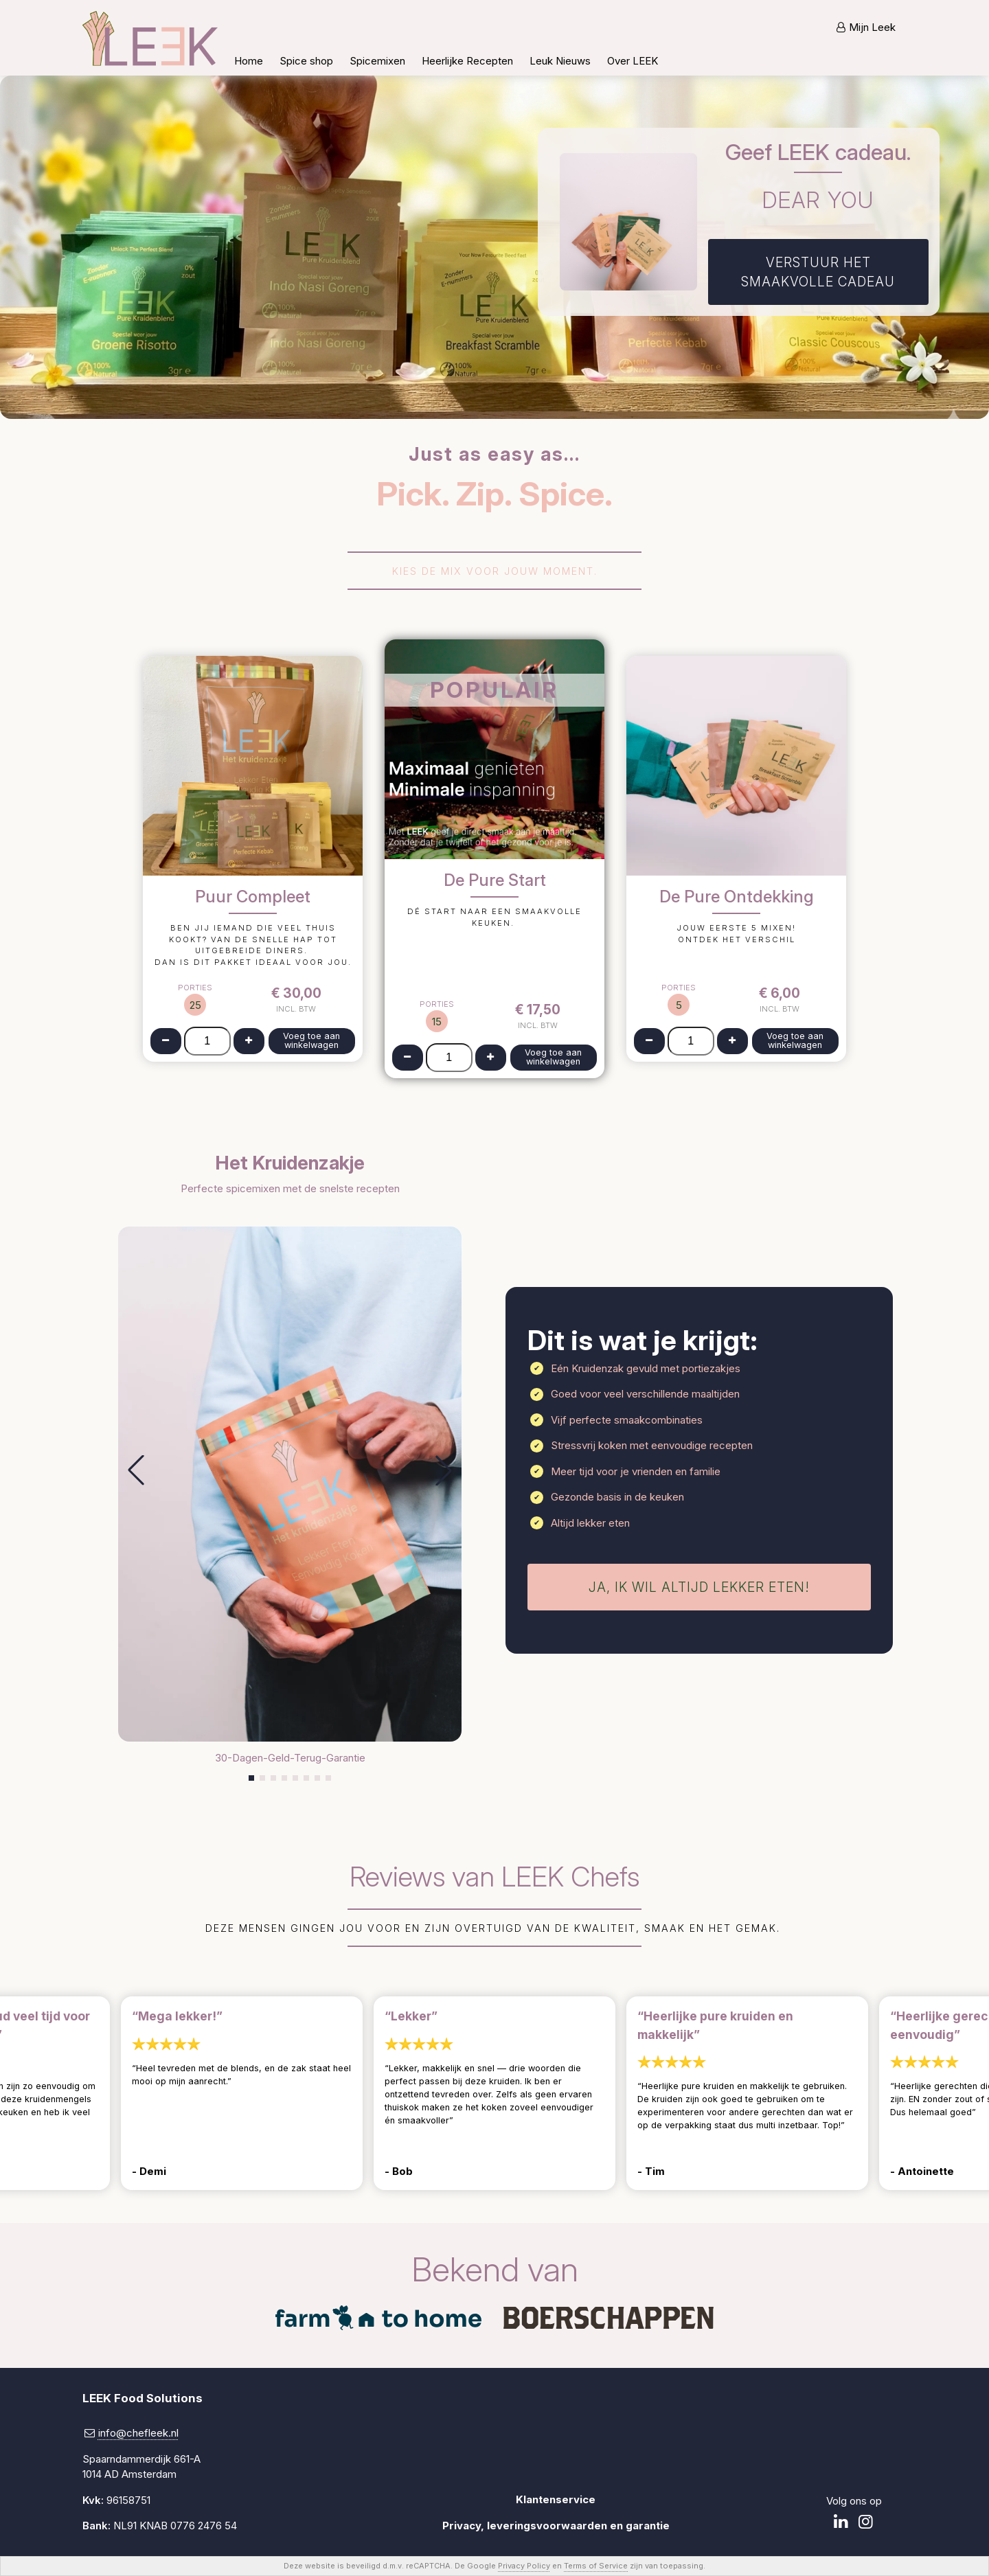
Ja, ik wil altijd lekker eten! (699, 1587)
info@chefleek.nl (138, 2432)
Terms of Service (596, 2566)
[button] (136, 1470)
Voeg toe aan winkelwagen (311, 1040)
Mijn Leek (872, 27)
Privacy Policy (524, 2566)
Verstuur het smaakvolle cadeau (818, 272)
